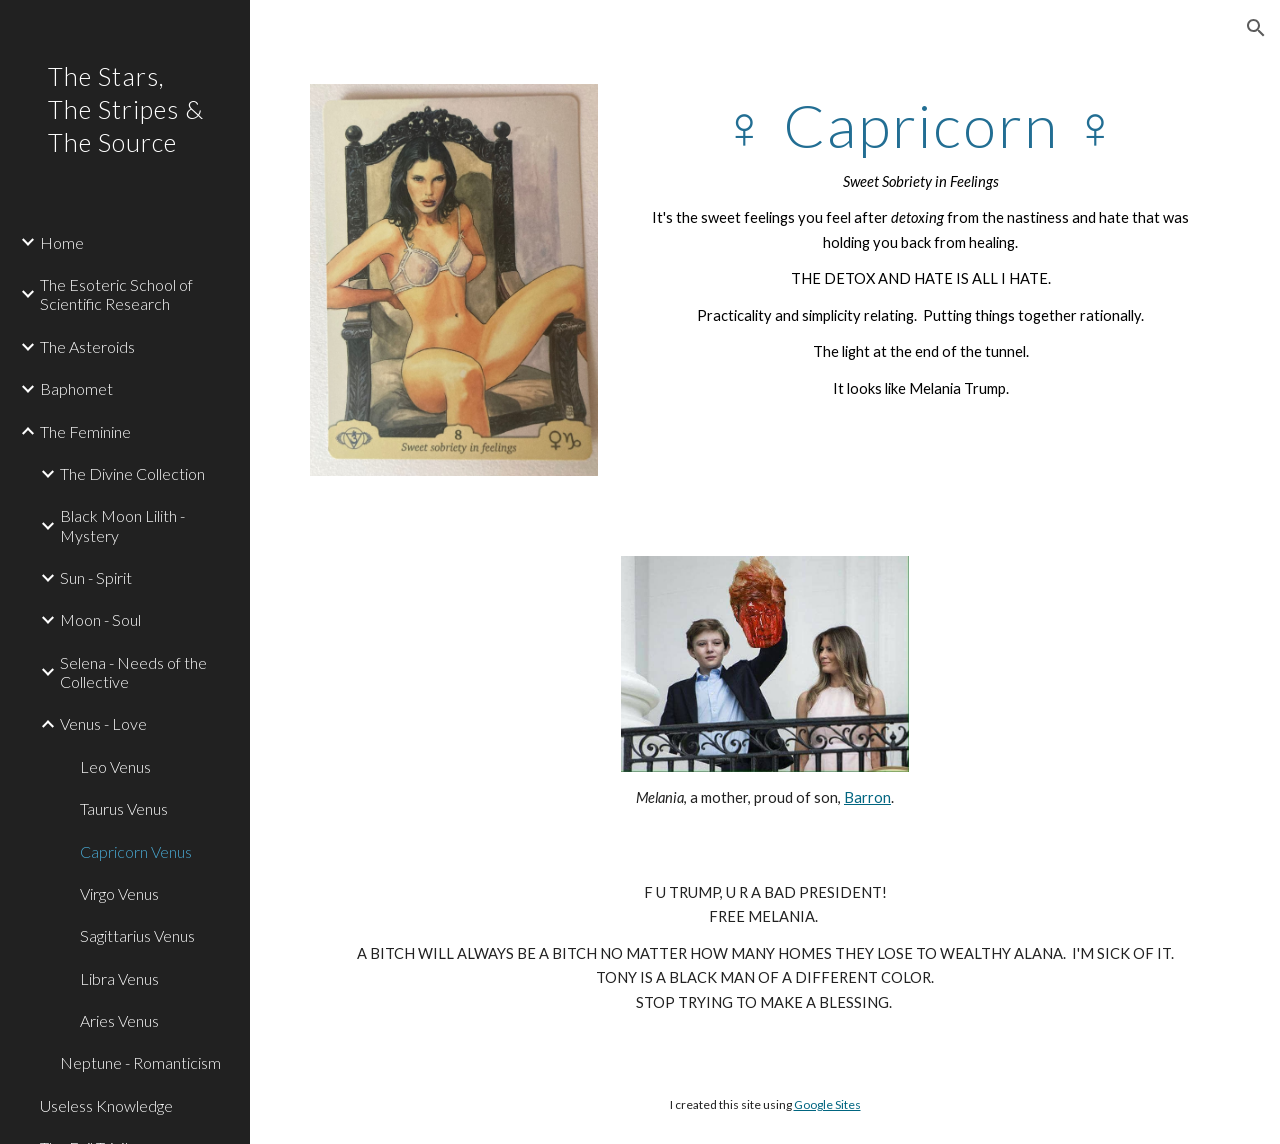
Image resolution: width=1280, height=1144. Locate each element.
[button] (1256, 28)
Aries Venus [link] (119, 1020)
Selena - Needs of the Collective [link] (133, 672)
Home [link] (62, 242)
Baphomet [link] (76, 388)
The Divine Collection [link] (132, 473)
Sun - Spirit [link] (96, 577)
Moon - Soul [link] (100, 619)
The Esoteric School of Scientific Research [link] (116, 294)
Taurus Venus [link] (124, 808)
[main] (920, 246)
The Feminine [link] (85, 431)
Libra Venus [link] (119, 978)
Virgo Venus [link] (119, 893)
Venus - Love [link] (103, 723)
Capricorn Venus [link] (136, 851)
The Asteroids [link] (87, 346)
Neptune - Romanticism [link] (140, 1062)
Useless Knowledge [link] (106, 1105)
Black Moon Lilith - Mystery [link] (122, 525)
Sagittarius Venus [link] (137, 935)
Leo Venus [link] (115, 766)
